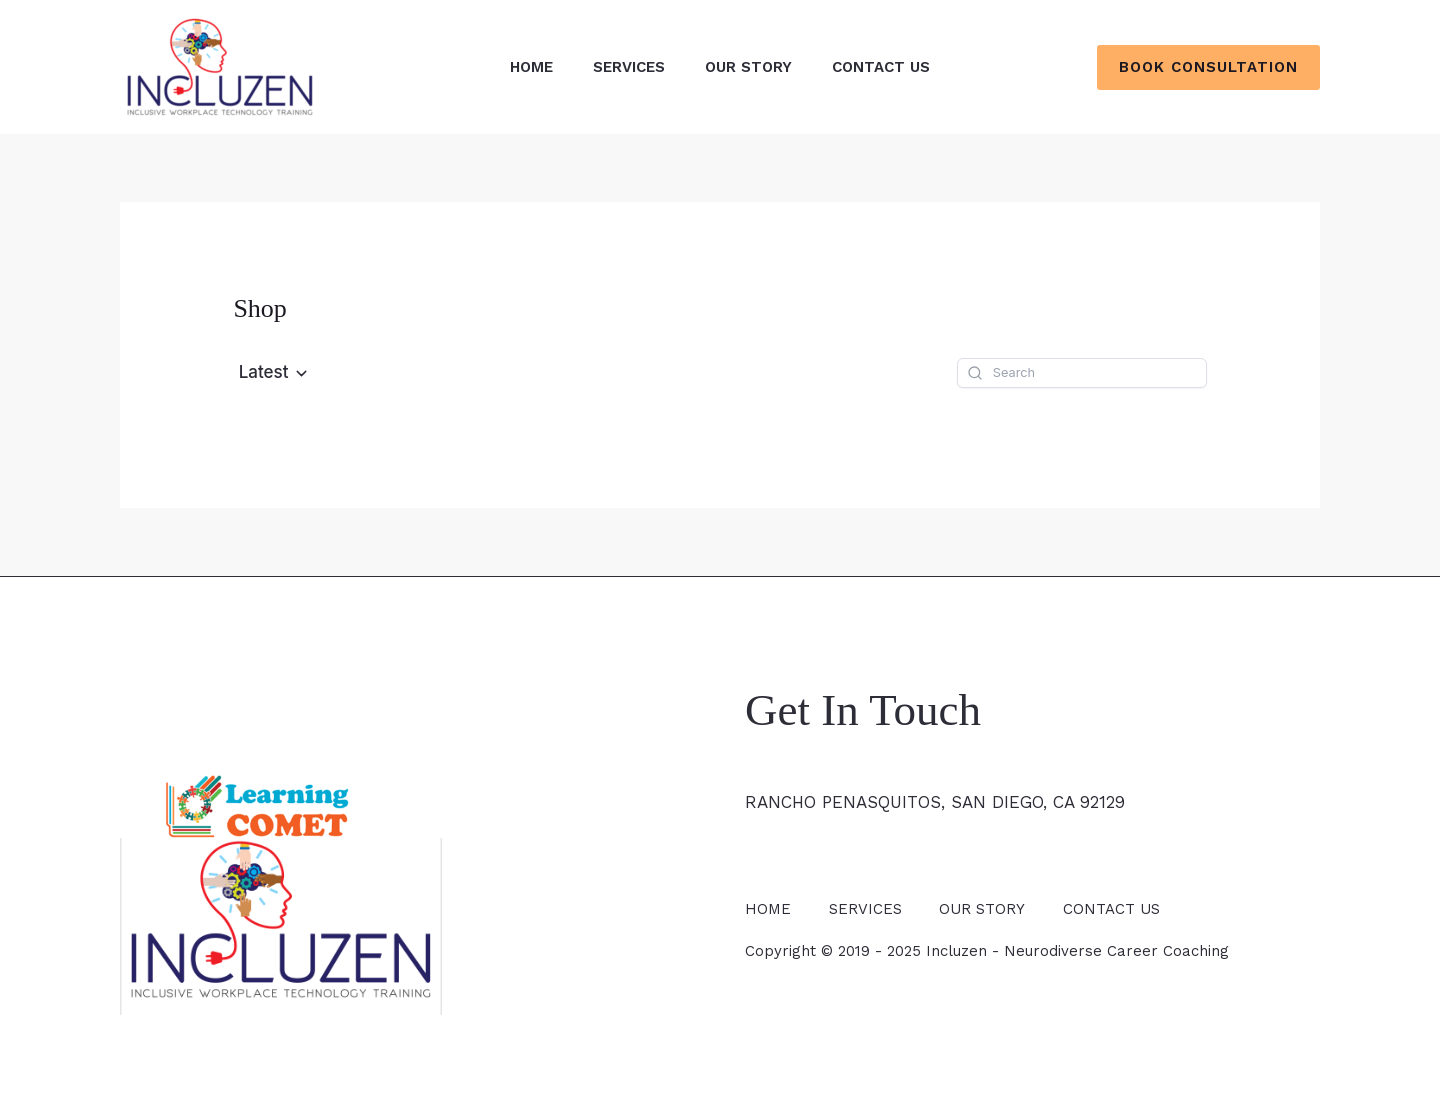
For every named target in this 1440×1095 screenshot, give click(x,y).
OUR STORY (748, 67)
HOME (531, 67)
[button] (1208, 67)
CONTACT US (881, 67)
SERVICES (629, 67)
